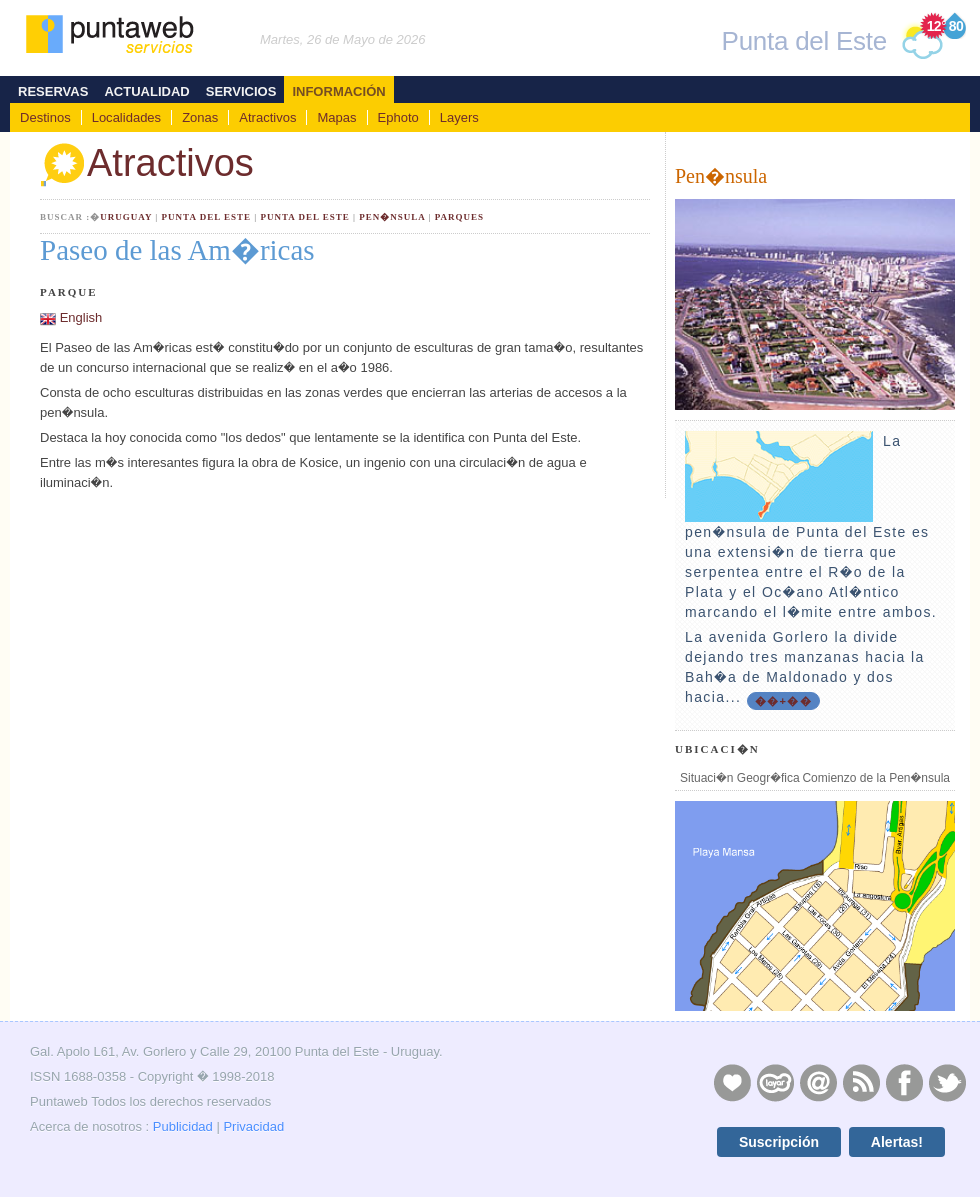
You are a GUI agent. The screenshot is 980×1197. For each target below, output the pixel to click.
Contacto (818, 1082)
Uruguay (126, 217)
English (81, 317)
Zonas (200, 117)
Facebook (904, 1082)
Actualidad (146, 91)
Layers (459, 117)
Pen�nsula (392, 217)
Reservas (53, 91)
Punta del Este (206, 217)
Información (338, 91)
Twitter (947, 1082)
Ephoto (398, 117)
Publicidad (183, 1126)
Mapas (336, 117)
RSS (861, 1082)
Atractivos (267, 117)
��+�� (783, 701)
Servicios (241, 91)
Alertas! (897, 1142)
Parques (459, 217)
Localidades (126, 117)
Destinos (45, 117)
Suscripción (779, 1142)
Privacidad (253, 1126)
